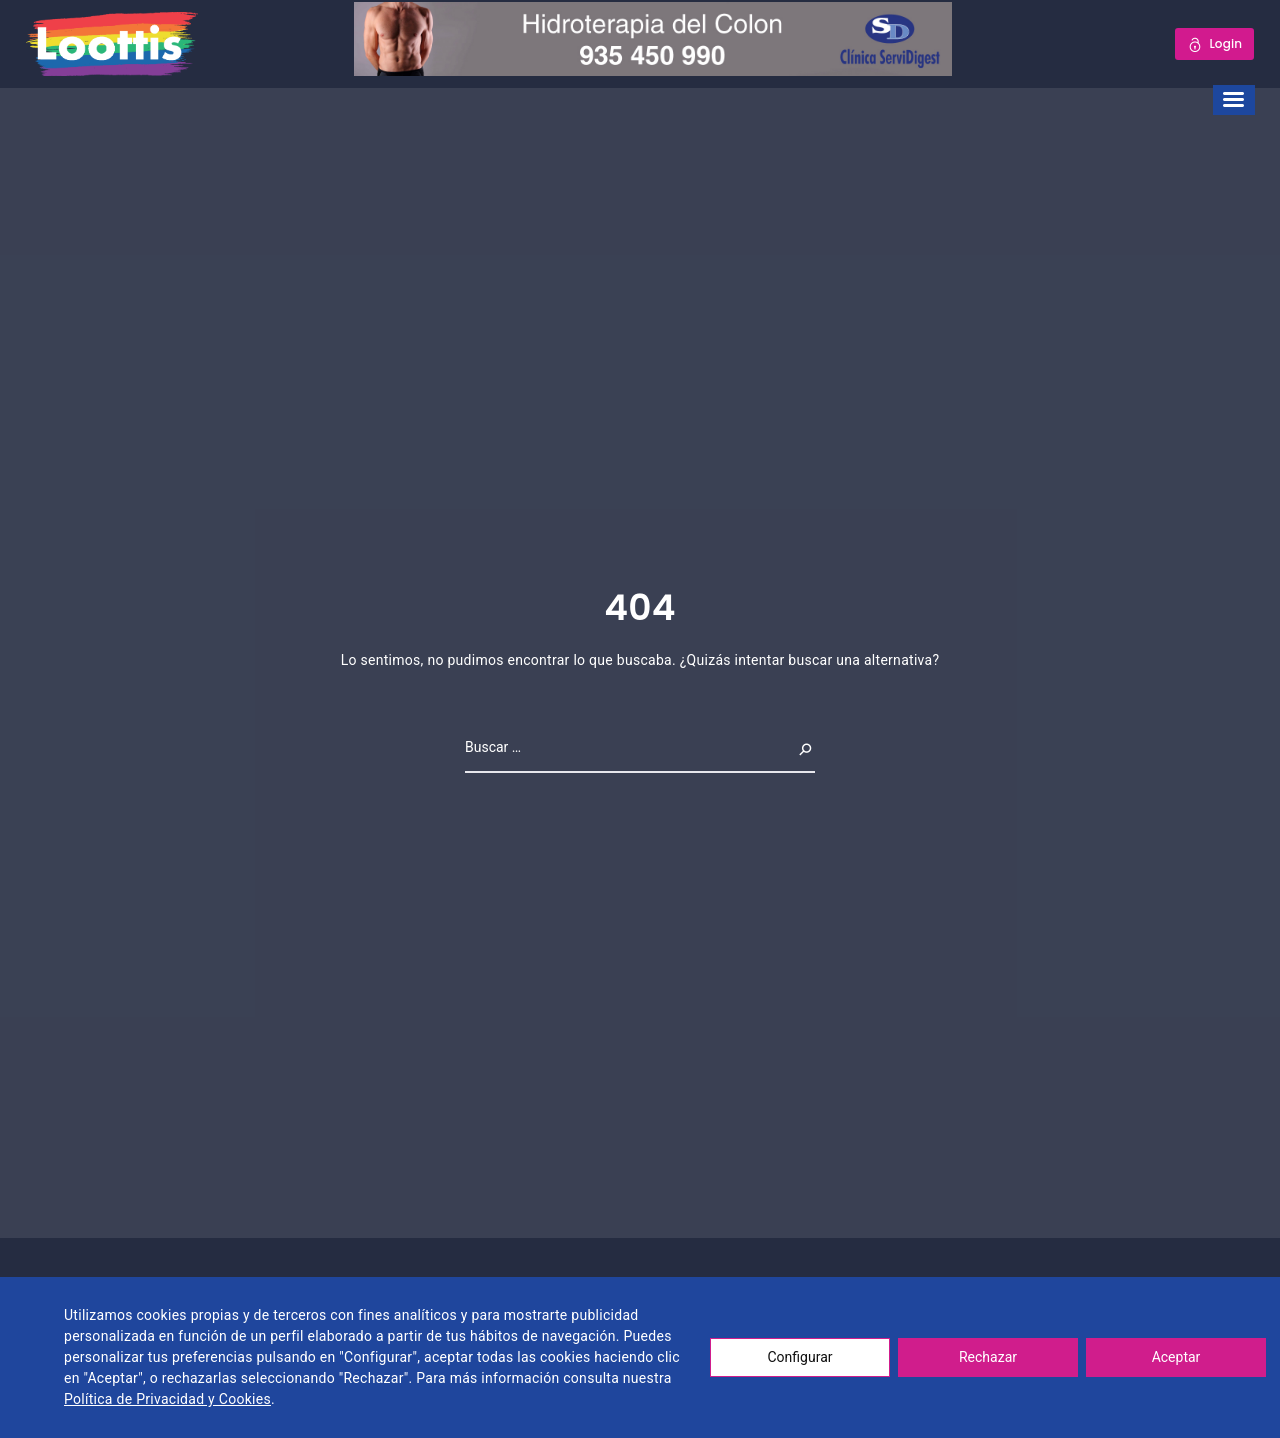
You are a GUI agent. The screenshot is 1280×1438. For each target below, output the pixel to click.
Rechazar (988, 1357)
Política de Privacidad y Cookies (167, 1399)
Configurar (800, 1357)
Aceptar (1176, 1357)
